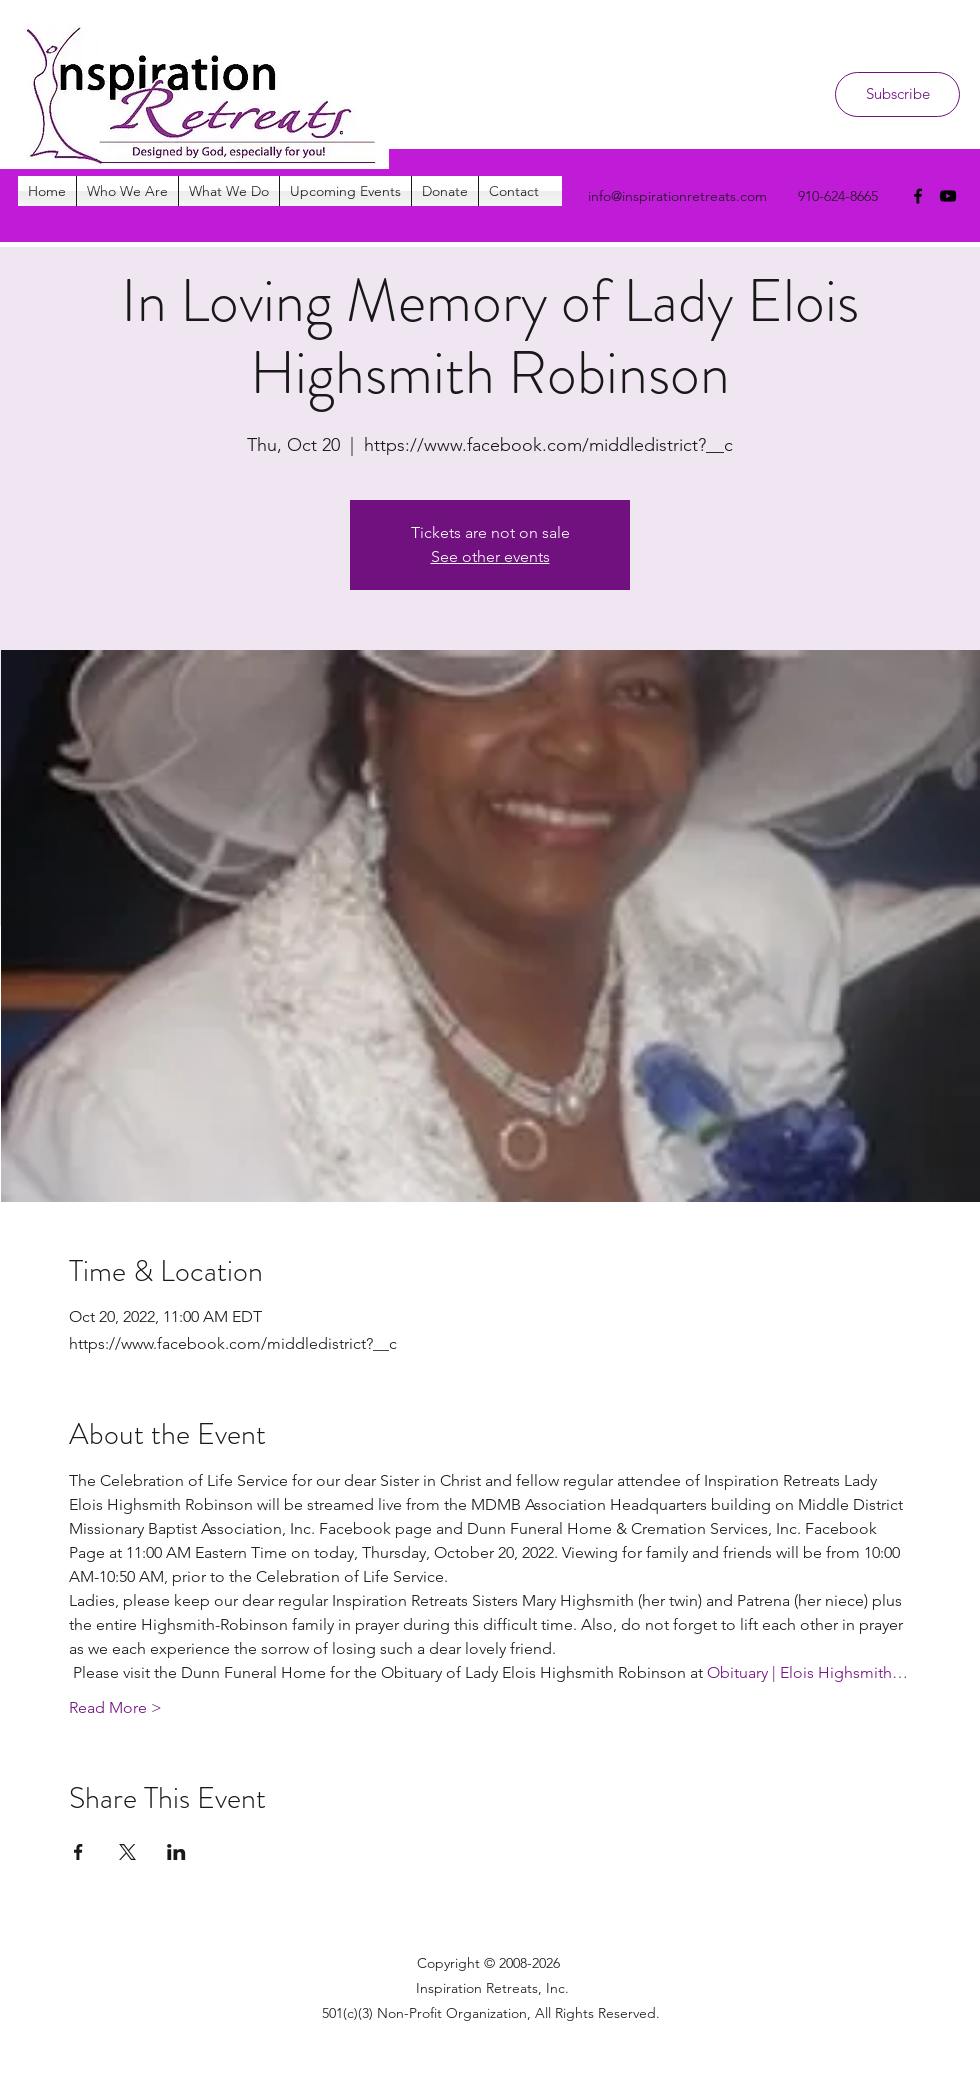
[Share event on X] (127, 1852)
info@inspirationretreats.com (677, 196)
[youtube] (948, 196)
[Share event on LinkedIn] (176, 1852)
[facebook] (918, 196)
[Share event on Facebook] (78, 1852)
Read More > (115, 1707)
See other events (490, 556)
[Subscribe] (897, 94)
